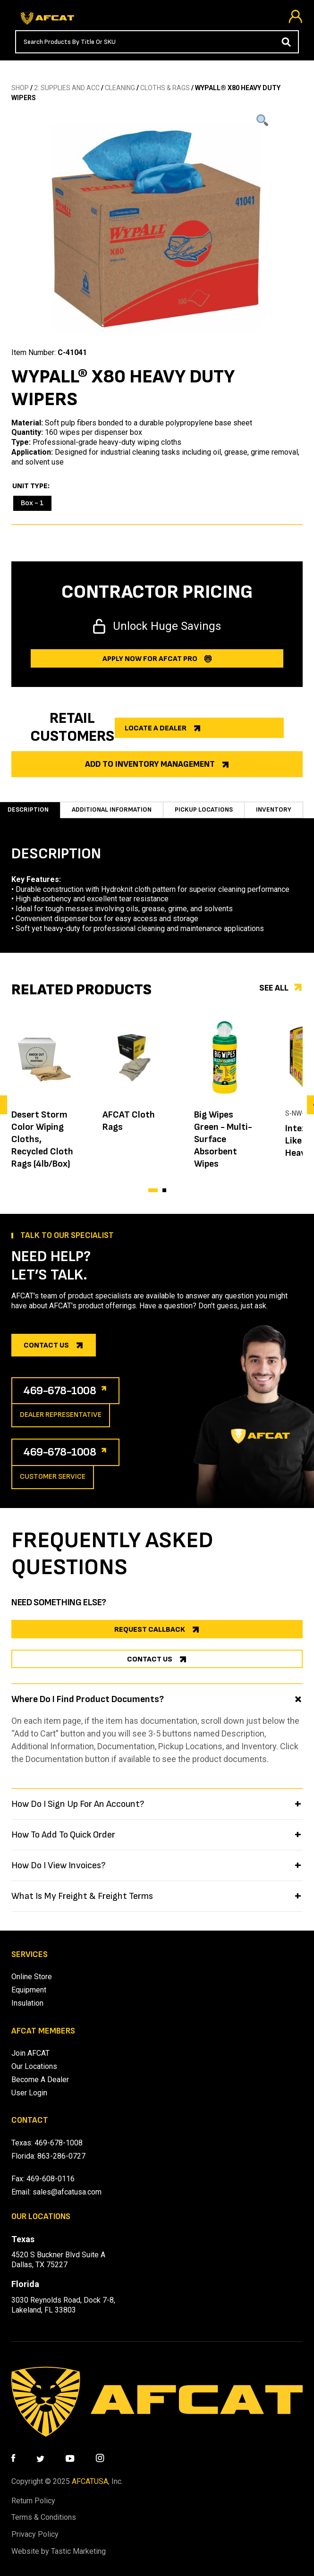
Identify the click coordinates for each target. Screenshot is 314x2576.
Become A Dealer (40, 2079)
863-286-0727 (61, 2156)
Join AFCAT (30, 2053)
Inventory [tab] (273, 809)
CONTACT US (149, 1659)
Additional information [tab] (112, 809)
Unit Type (30, 486)
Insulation (27, 2003)
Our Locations (34, 2066)
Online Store (31, 1976)
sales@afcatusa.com (67, 2191)
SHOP (20, 88)
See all (274, 988)
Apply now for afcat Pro (149, 658)
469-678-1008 (60, 1391)
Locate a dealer (156, 728)
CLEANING (120, 88)
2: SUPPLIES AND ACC (67, 88)
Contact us (46, 1345)
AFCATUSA (90, 2481)
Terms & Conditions (43, 2517)
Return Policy (33, 2500)
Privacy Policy (35, 2534)
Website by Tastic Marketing (58, 2551)
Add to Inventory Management (150, 764)
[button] (153, 1190)
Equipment (28, 1989)
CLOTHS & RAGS (165, 88)
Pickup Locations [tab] (204, 809)
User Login (29, 2092)
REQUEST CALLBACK (149, 1629)
